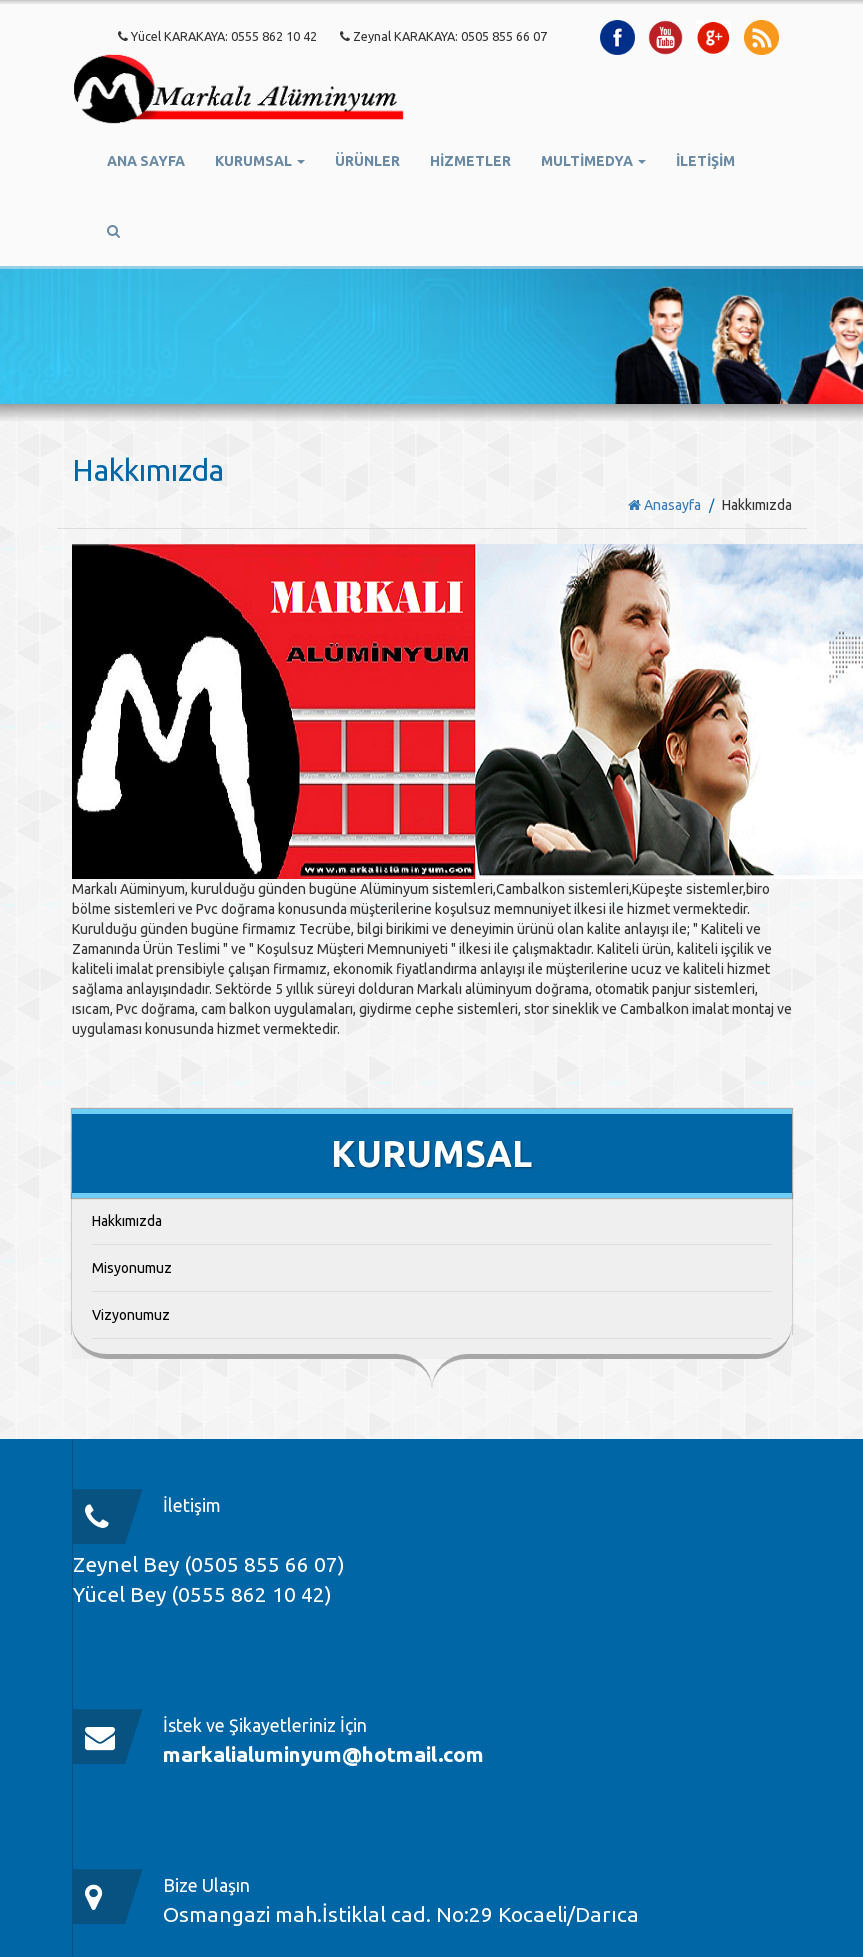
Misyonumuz (132, 1268)
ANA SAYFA (146, 161)
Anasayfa (664, 505)
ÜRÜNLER (367, 161)
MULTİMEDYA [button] (593, 161)
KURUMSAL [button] (260, 161)
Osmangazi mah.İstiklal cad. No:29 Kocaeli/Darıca (401, 1914)
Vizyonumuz (131, 1315)
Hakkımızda (127, 1221)
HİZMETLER (470, 161)
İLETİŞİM (705, 161)
